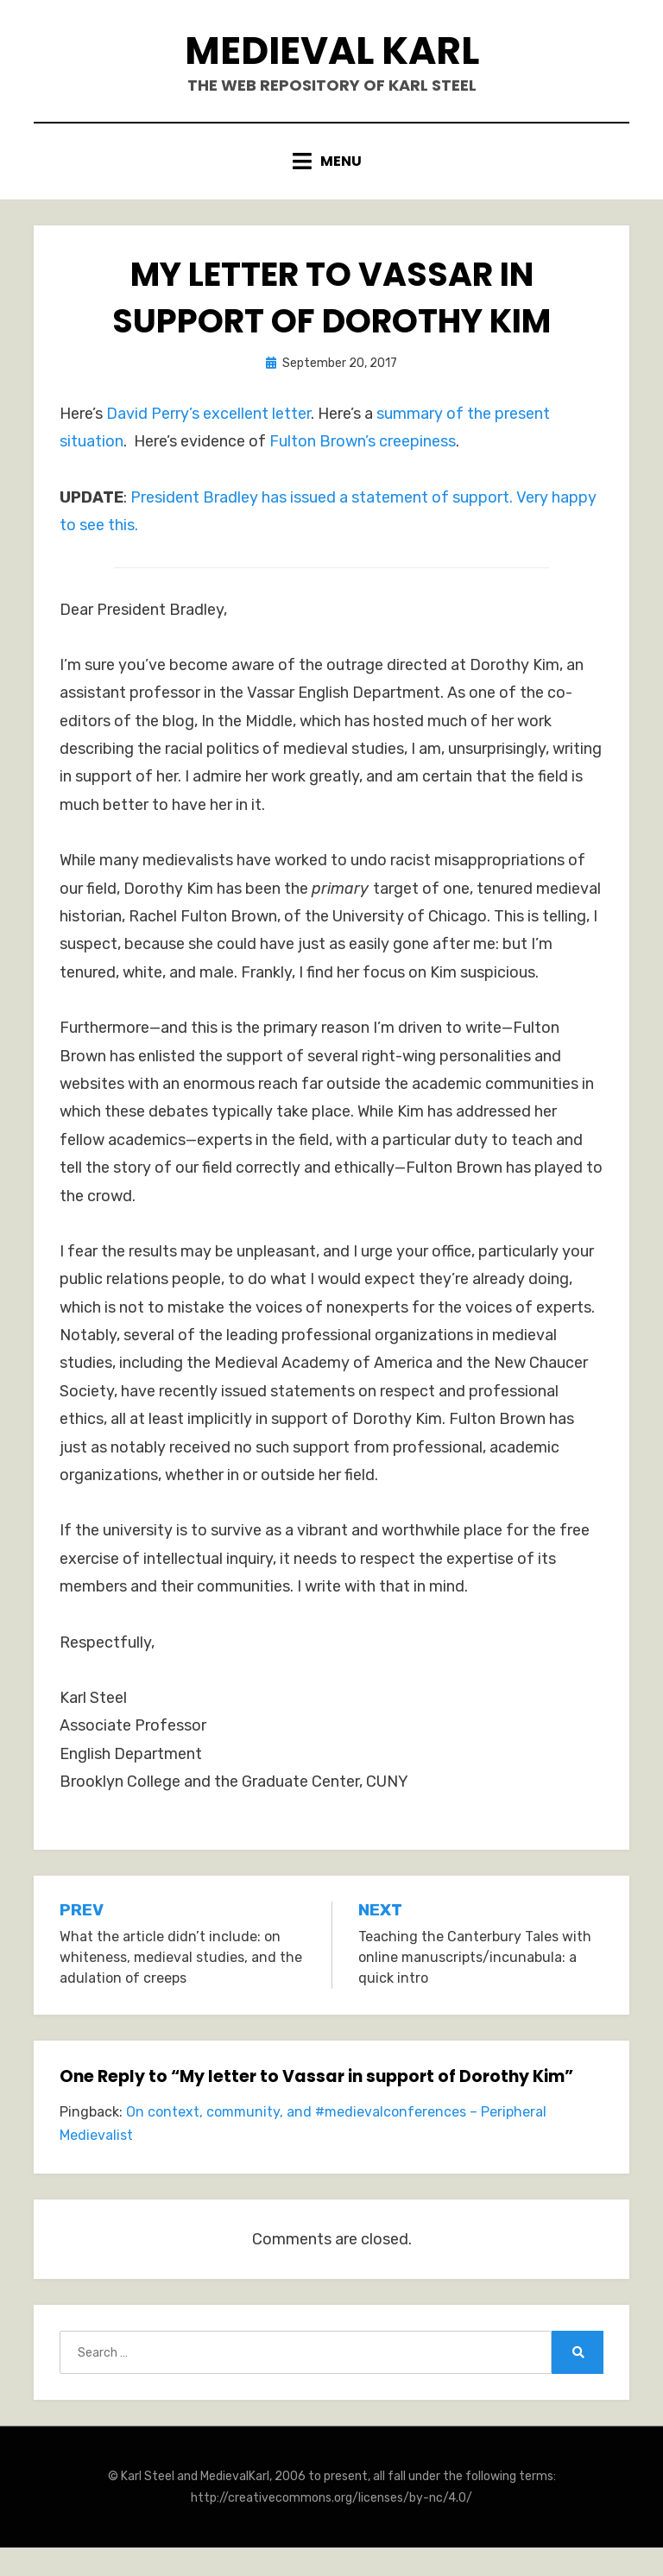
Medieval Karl (332, 50)
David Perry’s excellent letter (208, 413)
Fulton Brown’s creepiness (362, 441)
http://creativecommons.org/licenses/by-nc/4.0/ (331, 2498)
